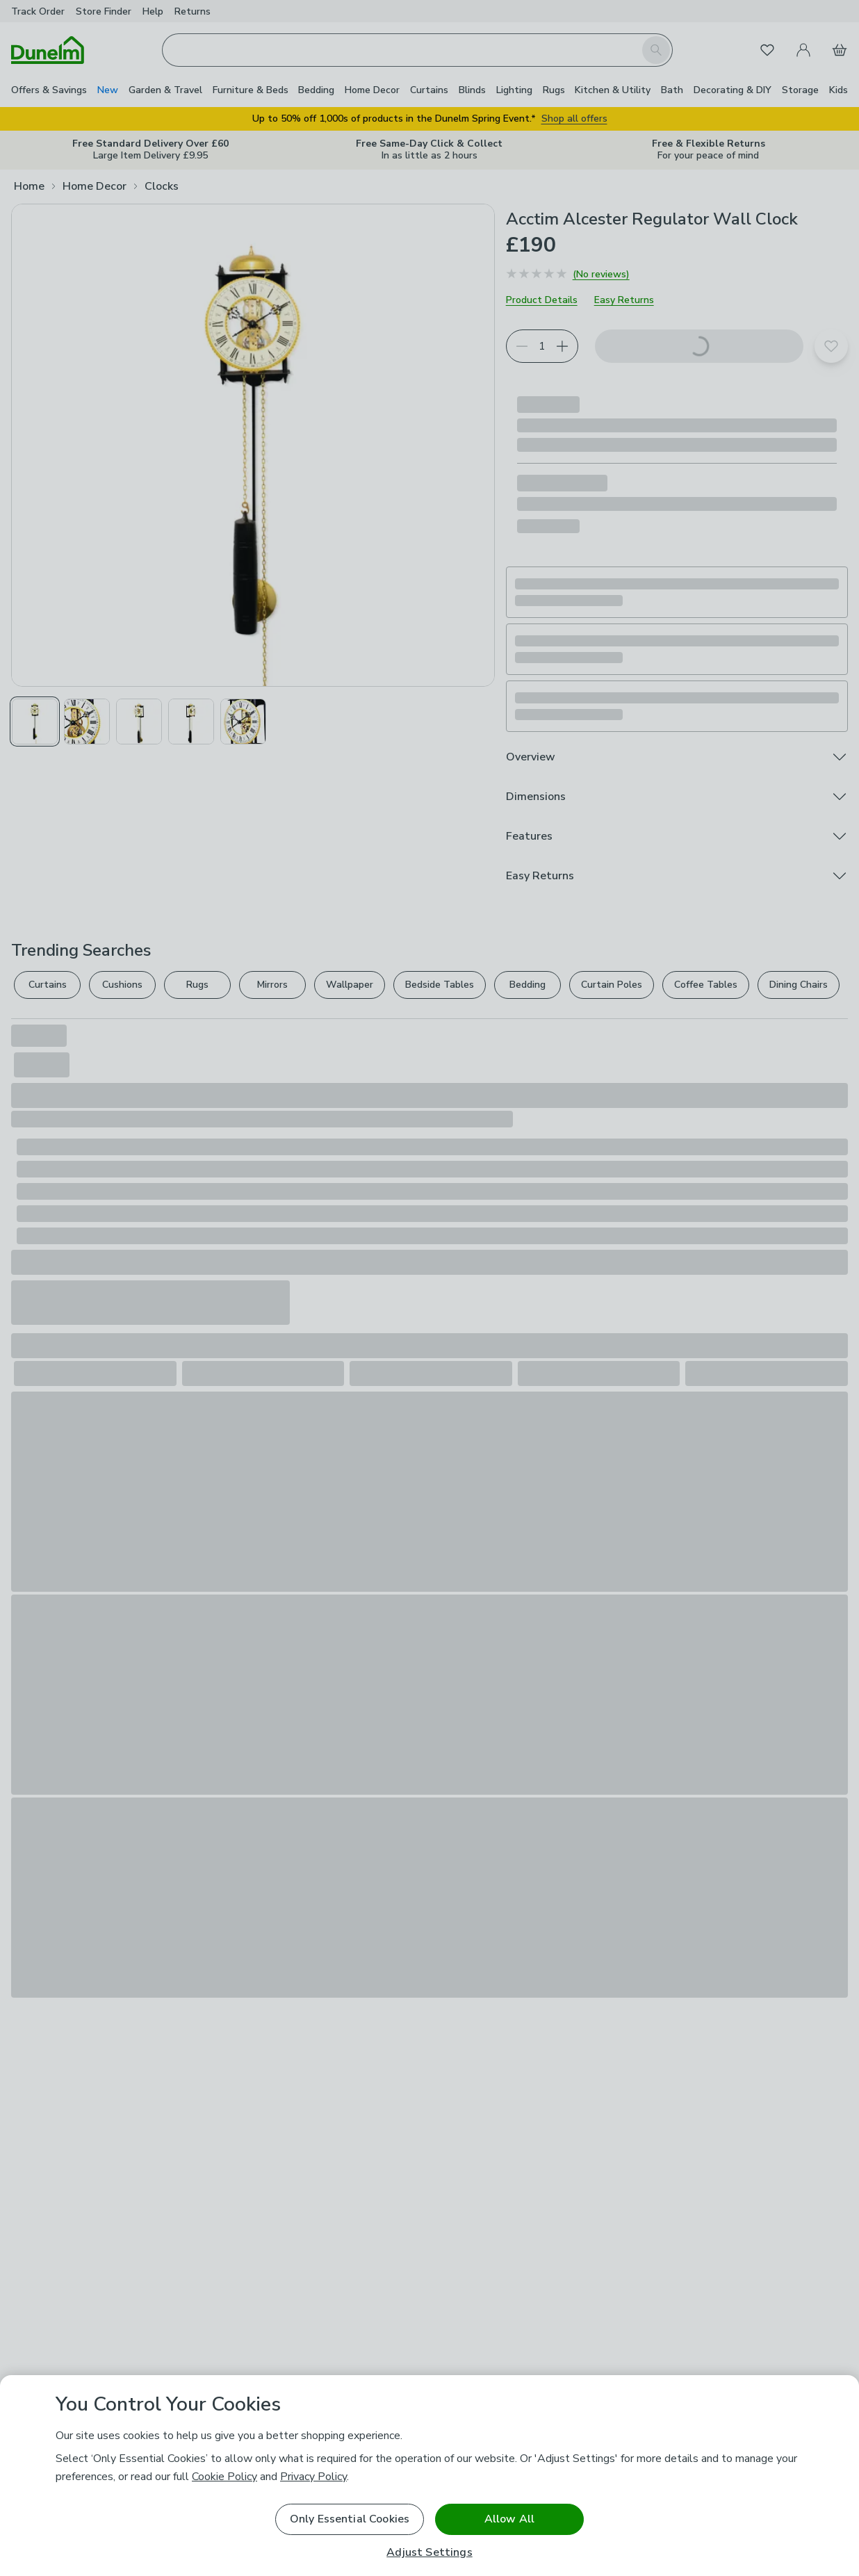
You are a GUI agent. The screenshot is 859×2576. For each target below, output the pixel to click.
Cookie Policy (224, 2476)
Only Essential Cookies (350, 2519)
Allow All (509, 2519)
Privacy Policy (313, 2476)
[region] (429, 2475)
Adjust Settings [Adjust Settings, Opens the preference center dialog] (429, 2552)
